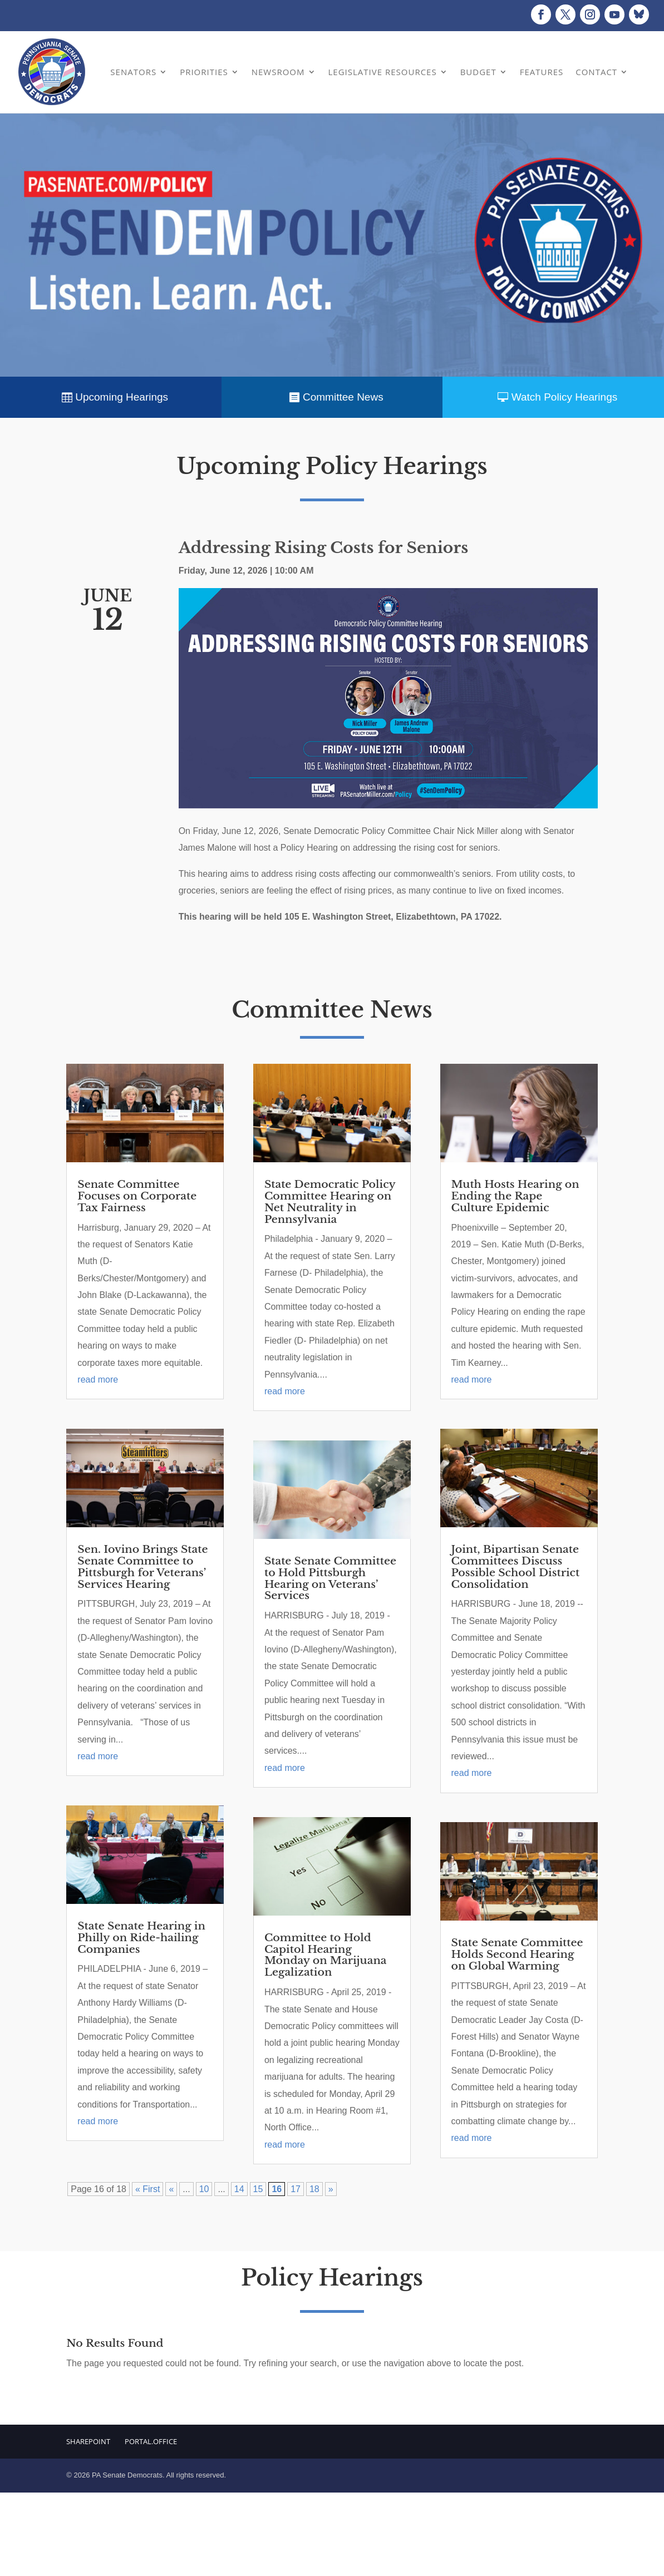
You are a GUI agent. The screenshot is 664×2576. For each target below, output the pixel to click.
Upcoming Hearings (121, 397)
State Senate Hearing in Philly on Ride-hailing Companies (141, 1937)
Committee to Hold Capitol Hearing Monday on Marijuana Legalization (325, 1955)
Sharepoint (88, 2441)
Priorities (204, 71)
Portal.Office (151, 2441)
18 (314, 2189)
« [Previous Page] (171, 2189)
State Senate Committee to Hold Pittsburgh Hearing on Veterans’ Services (330, 1578)
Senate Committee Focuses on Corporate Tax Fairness (136, 1196)
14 (239, 2189)
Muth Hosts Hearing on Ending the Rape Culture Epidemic (515, 1196)
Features (542, 71)
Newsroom (278, 71)
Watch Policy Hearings (564, 397)
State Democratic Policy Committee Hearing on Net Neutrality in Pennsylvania (329, 1202)
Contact (596, 71)
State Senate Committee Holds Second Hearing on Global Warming (517, 1954)
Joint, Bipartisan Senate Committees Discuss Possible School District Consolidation (515, 1567)
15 (258, 2189)
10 (204, 2189)
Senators (133, 71)
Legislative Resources (382, 71)
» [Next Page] (330, 2189)
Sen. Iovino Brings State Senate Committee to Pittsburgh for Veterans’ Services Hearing (142, 1567)
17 (296, 2189)
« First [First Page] (147, 2189)
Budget (478, 71)
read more (97, 1379)
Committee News (343, 397)
